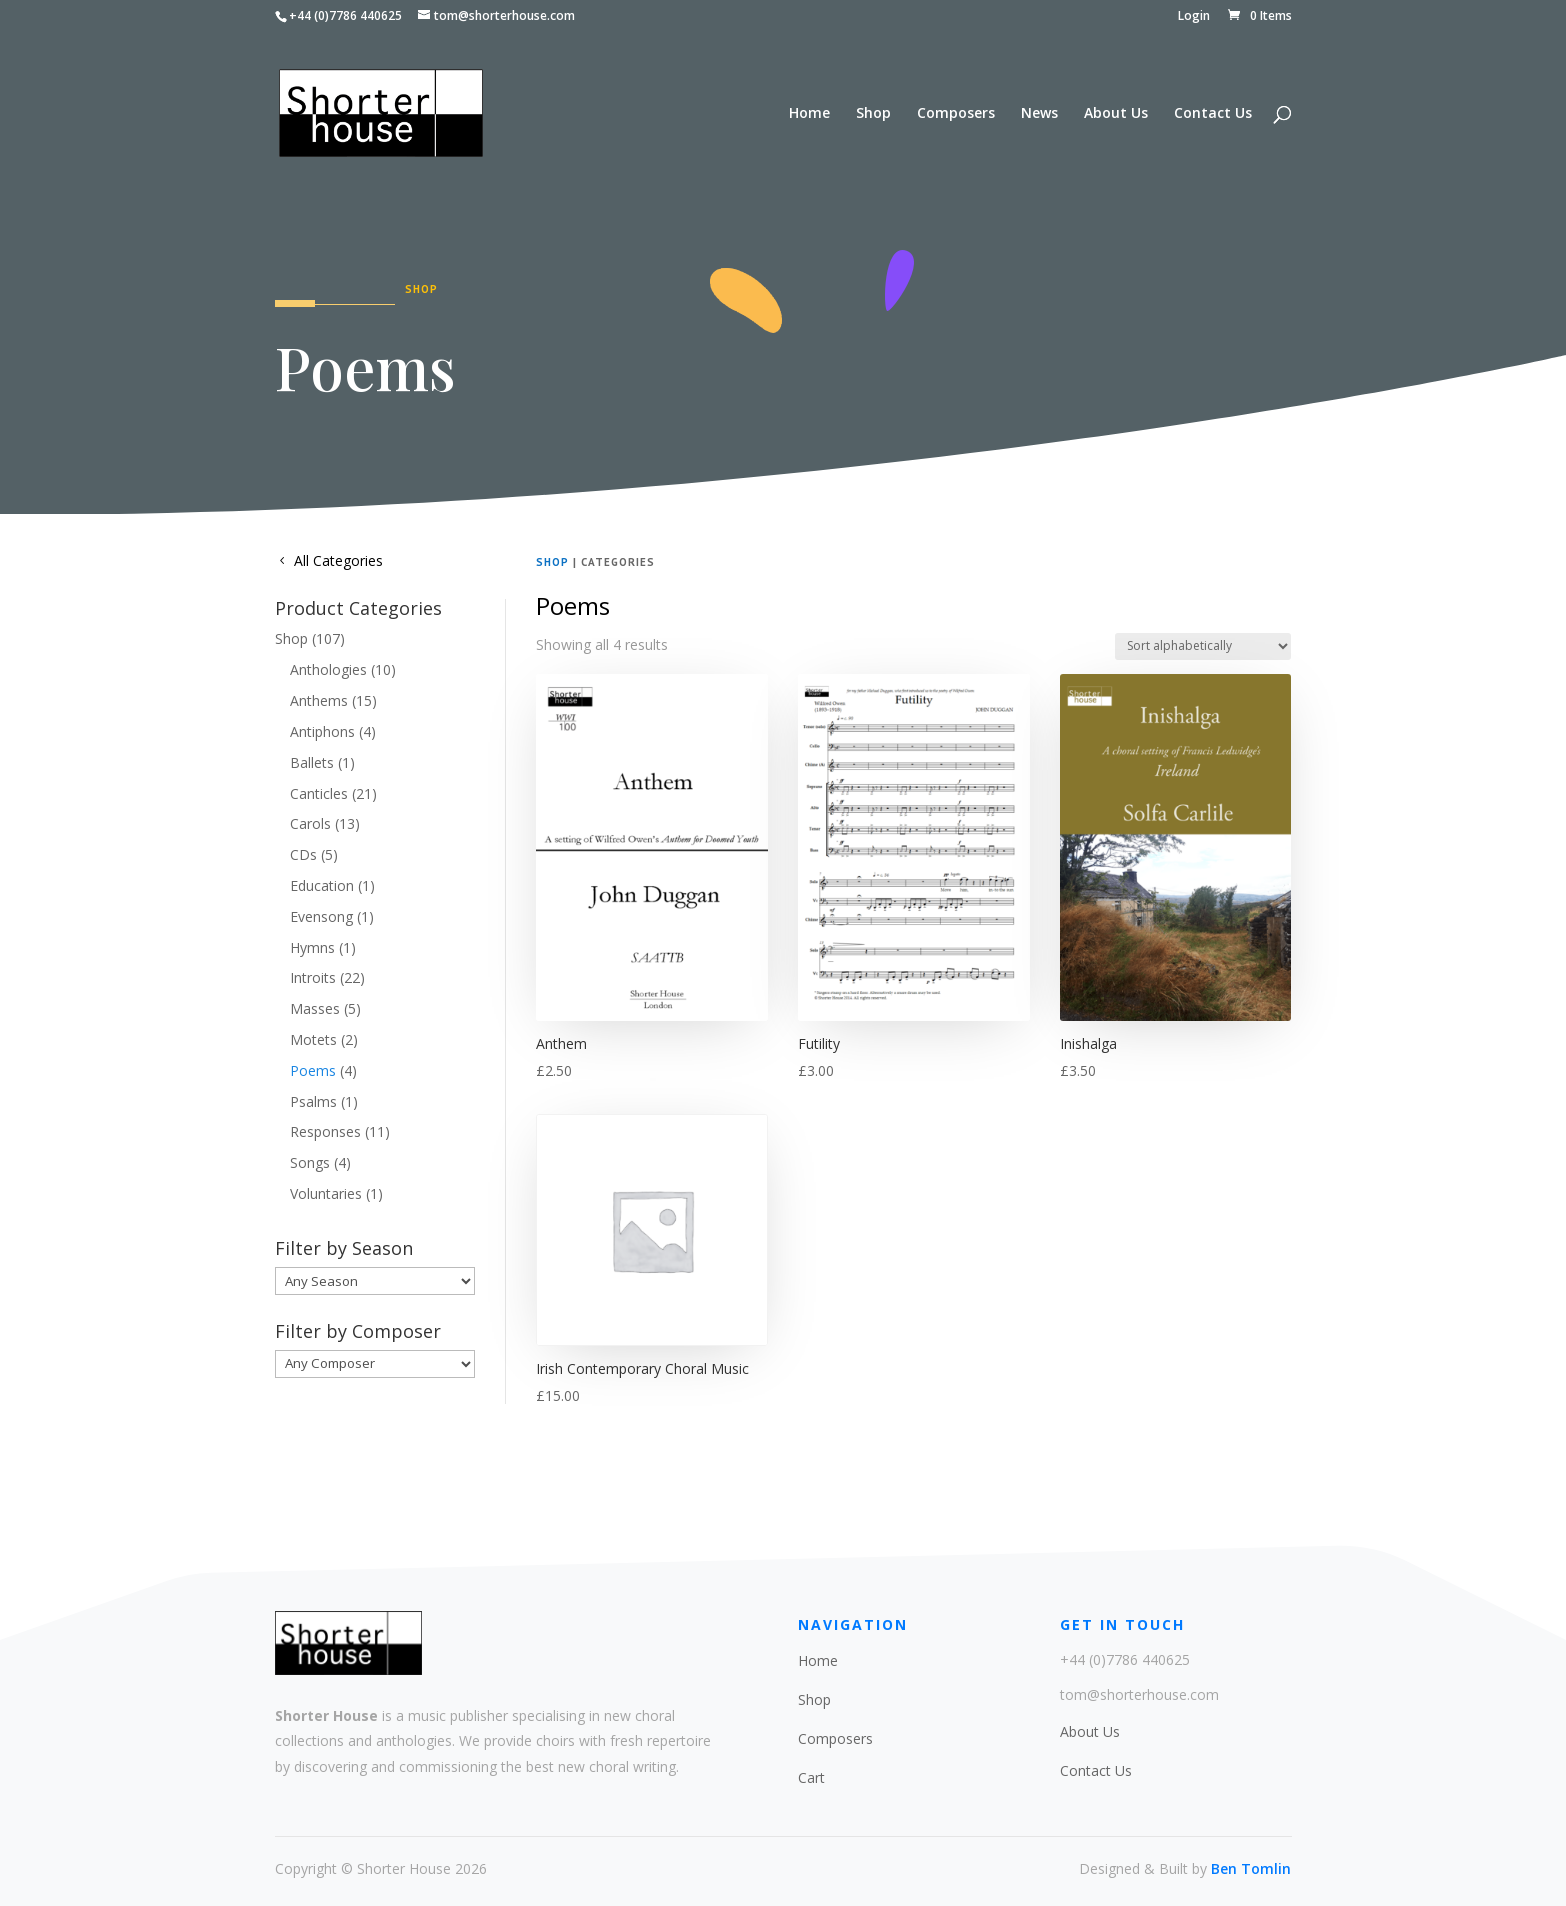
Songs (310, 1162)
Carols (310, 823)
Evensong (321, 916)
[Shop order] (1203, 646)
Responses (325, 1131)
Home (809, 114)
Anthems (319, 700)
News (1039, 114)
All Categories (338, 560)
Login (1194, 17)
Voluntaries (326, 1193)
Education (322, 885)
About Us (1116, 114)
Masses (315, 1008)
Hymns (312, 947)
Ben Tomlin (1251, 1868)
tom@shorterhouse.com (1139, 1694)
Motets (313, 1039)
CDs (303, 854)
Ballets (312, 762)
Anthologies (328, 669)
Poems (313, 1070)
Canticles (319, 793)
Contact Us (1213, 114)
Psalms (313, 1101)
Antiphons (322, 731)
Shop (873, 114)
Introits (313, 977)
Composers (956, 114)
